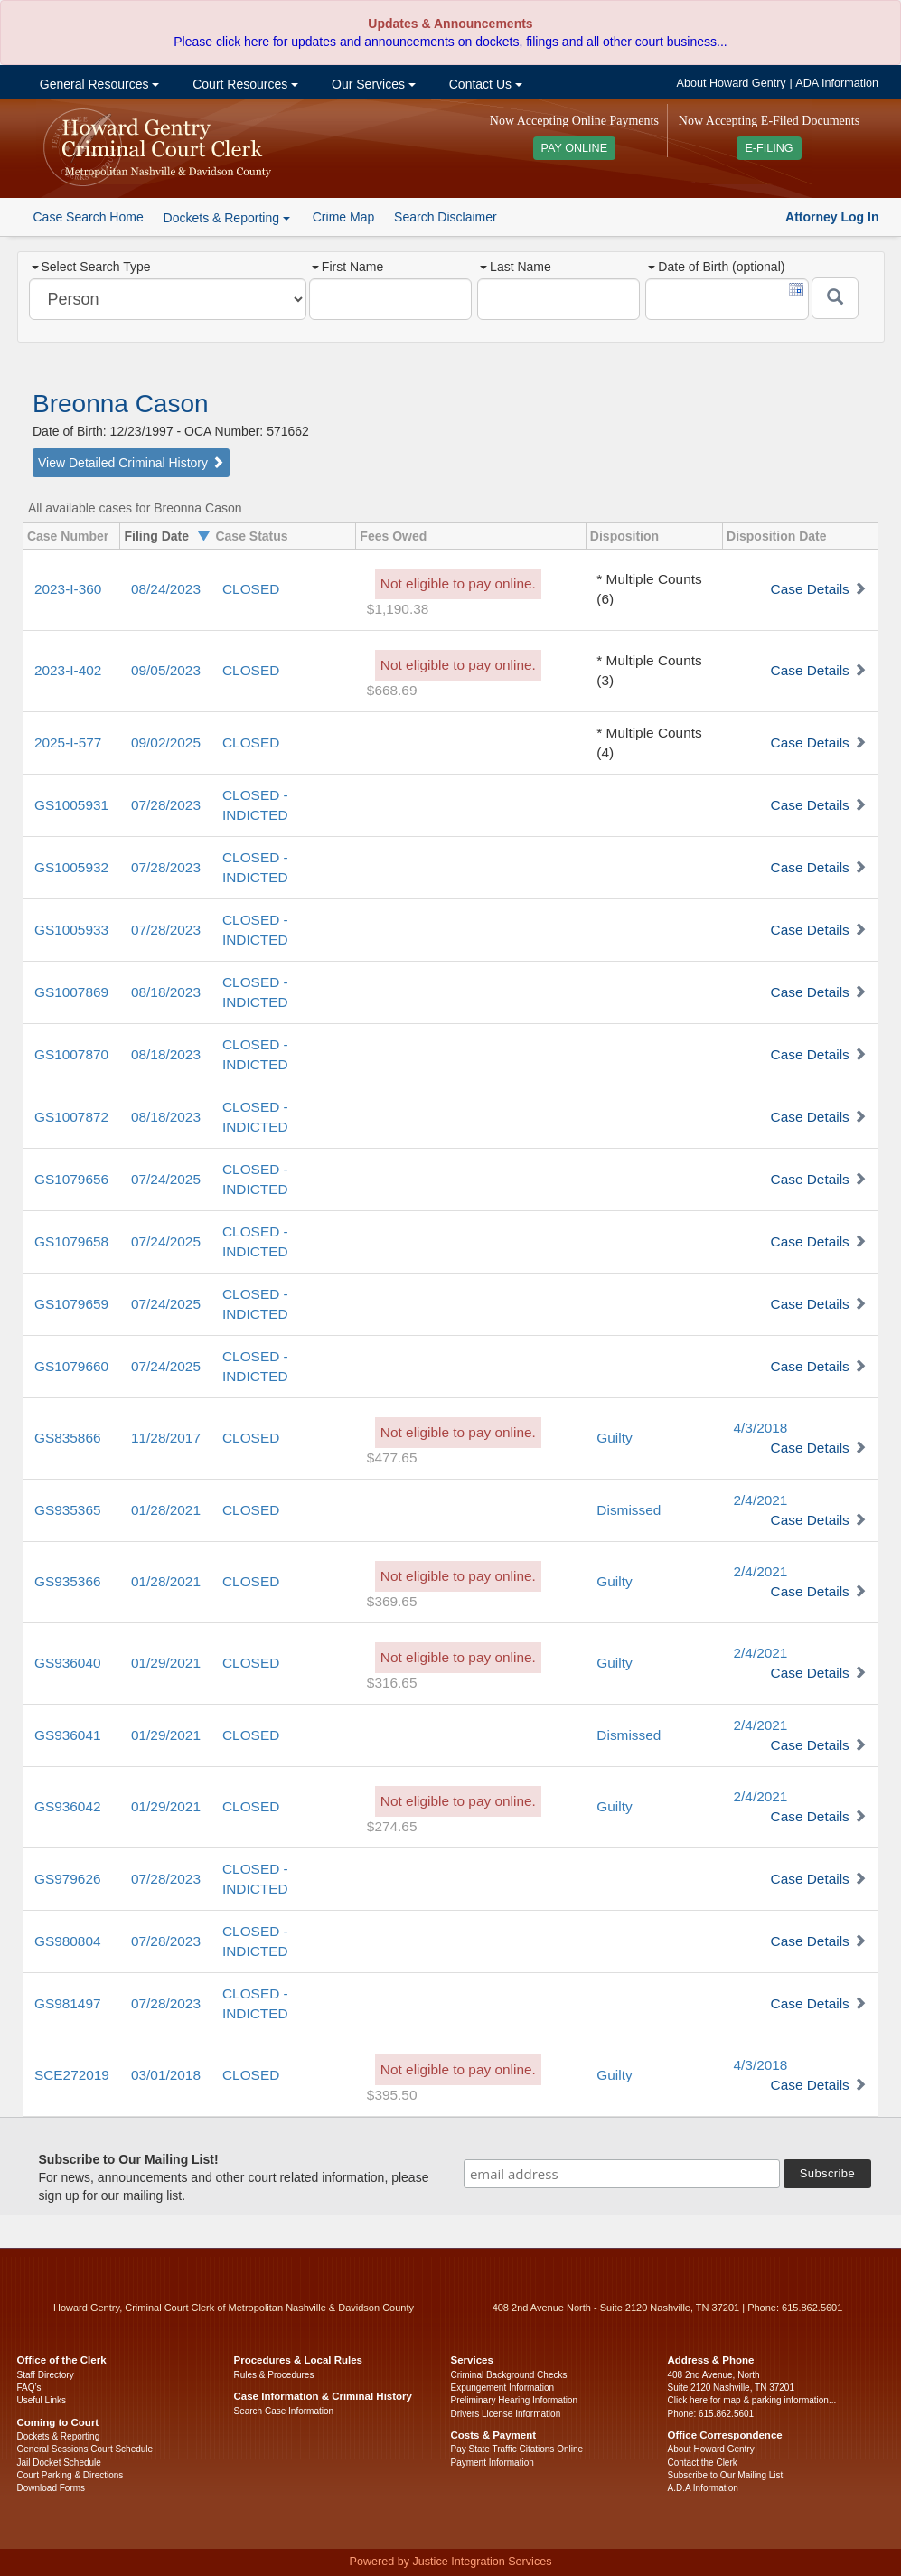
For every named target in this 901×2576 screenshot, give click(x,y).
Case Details (810, 589)
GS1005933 (71, 929)
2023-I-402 (67, 670)
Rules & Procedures (274, 2375)
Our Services (372, 84)
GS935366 (67, 1581)
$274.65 (392, 1826)
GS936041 (67, 1735)
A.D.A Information (703, 2488)
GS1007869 (71, 992)
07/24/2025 (166, 1179)
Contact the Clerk (702, 2463)
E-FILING (769, 148)
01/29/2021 (166, 1662)
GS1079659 (71, 1304)
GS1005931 (71, 805)
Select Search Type (91, 266)
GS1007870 (71, 1054)
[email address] (622, 2173)
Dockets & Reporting (58, 2436)
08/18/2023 (166, 992)
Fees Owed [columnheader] (393, 536)
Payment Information (492, 2463)
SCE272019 (71, 2074)
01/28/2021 (166, 1510)
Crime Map (343, 217)
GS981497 (67, 2003)
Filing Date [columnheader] (156, 536)
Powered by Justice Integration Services (450, 2561)
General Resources (97, 84)
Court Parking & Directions (70, 2475)
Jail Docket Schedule (59, 2463)
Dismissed (628, 1510)
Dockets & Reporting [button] (227, 218)
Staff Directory (45, 2375)
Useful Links (41, 2400)
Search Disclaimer (445, 217)
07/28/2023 (166, 805)
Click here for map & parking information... (752, 2400)
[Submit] (835, 298)
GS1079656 (71, 1179)
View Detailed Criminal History (131, 463)
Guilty (614, 1437)
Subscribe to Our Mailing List (726, 2475)
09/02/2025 (166, 742)
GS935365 (67, 1510)
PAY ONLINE (574, 148)
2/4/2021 (761, 1500)
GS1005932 (71, 867)
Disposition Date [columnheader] (776, 536)
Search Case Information (284, 2411)
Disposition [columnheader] (624, 536)
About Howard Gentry (731, 83)
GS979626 (67, 1878)
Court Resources (243, 84)
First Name (347, 266)
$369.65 (392, 1601)
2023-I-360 (67, 589)
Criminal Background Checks (509, 2375)
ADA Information (836, 83)
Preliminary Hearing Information (514, 2400)
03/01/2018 (166, 2074)
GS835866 (67, 1437)
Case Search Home (88, 217)
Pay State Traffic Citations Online (517, 2449)
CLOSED (250, 589)
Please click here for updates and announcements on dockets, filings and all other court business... (450, 41)
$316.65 (392, 1682)
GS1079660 (71, 1366)
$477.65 (392, 1457)
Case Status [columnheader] (251, 536)
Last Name (515, 266)
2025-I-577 (67, 742)
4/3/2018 (761, 1427)
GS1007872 (71, 1116)
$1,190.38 (397, 608)
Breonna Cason (121, 404)
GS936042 (67, 1806)
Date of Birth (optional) (716, 266)
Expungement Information (503, 2388)
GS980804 (67, 1941)
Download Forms (51, 2488)
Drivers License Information (506, 2414)
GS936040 (67, 1662)
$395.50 (392, 2094)
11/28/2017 (166, 1437)
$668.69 (392, 690)
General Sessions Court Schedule (85, 2449)
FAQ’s (29, 2388)
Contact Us (484, 84)
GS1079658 (71, 1241)
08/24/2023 (166, 589)
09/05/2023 (166, 670)
